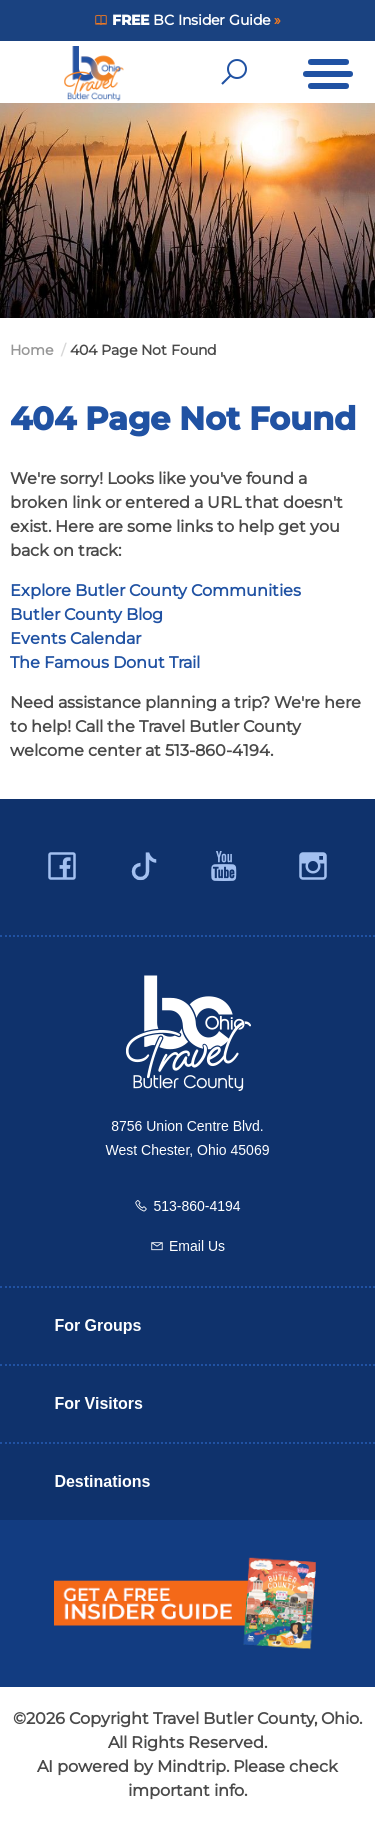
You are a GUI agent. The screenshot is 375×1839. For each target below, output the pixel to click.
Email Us (197, 1246)
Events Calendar (75, 638)
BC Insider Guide (190, 20)
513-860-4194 (196, 1206)
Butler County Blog (86, 614)
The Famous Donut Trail (105, 662)
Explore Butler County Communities (155, 590)
